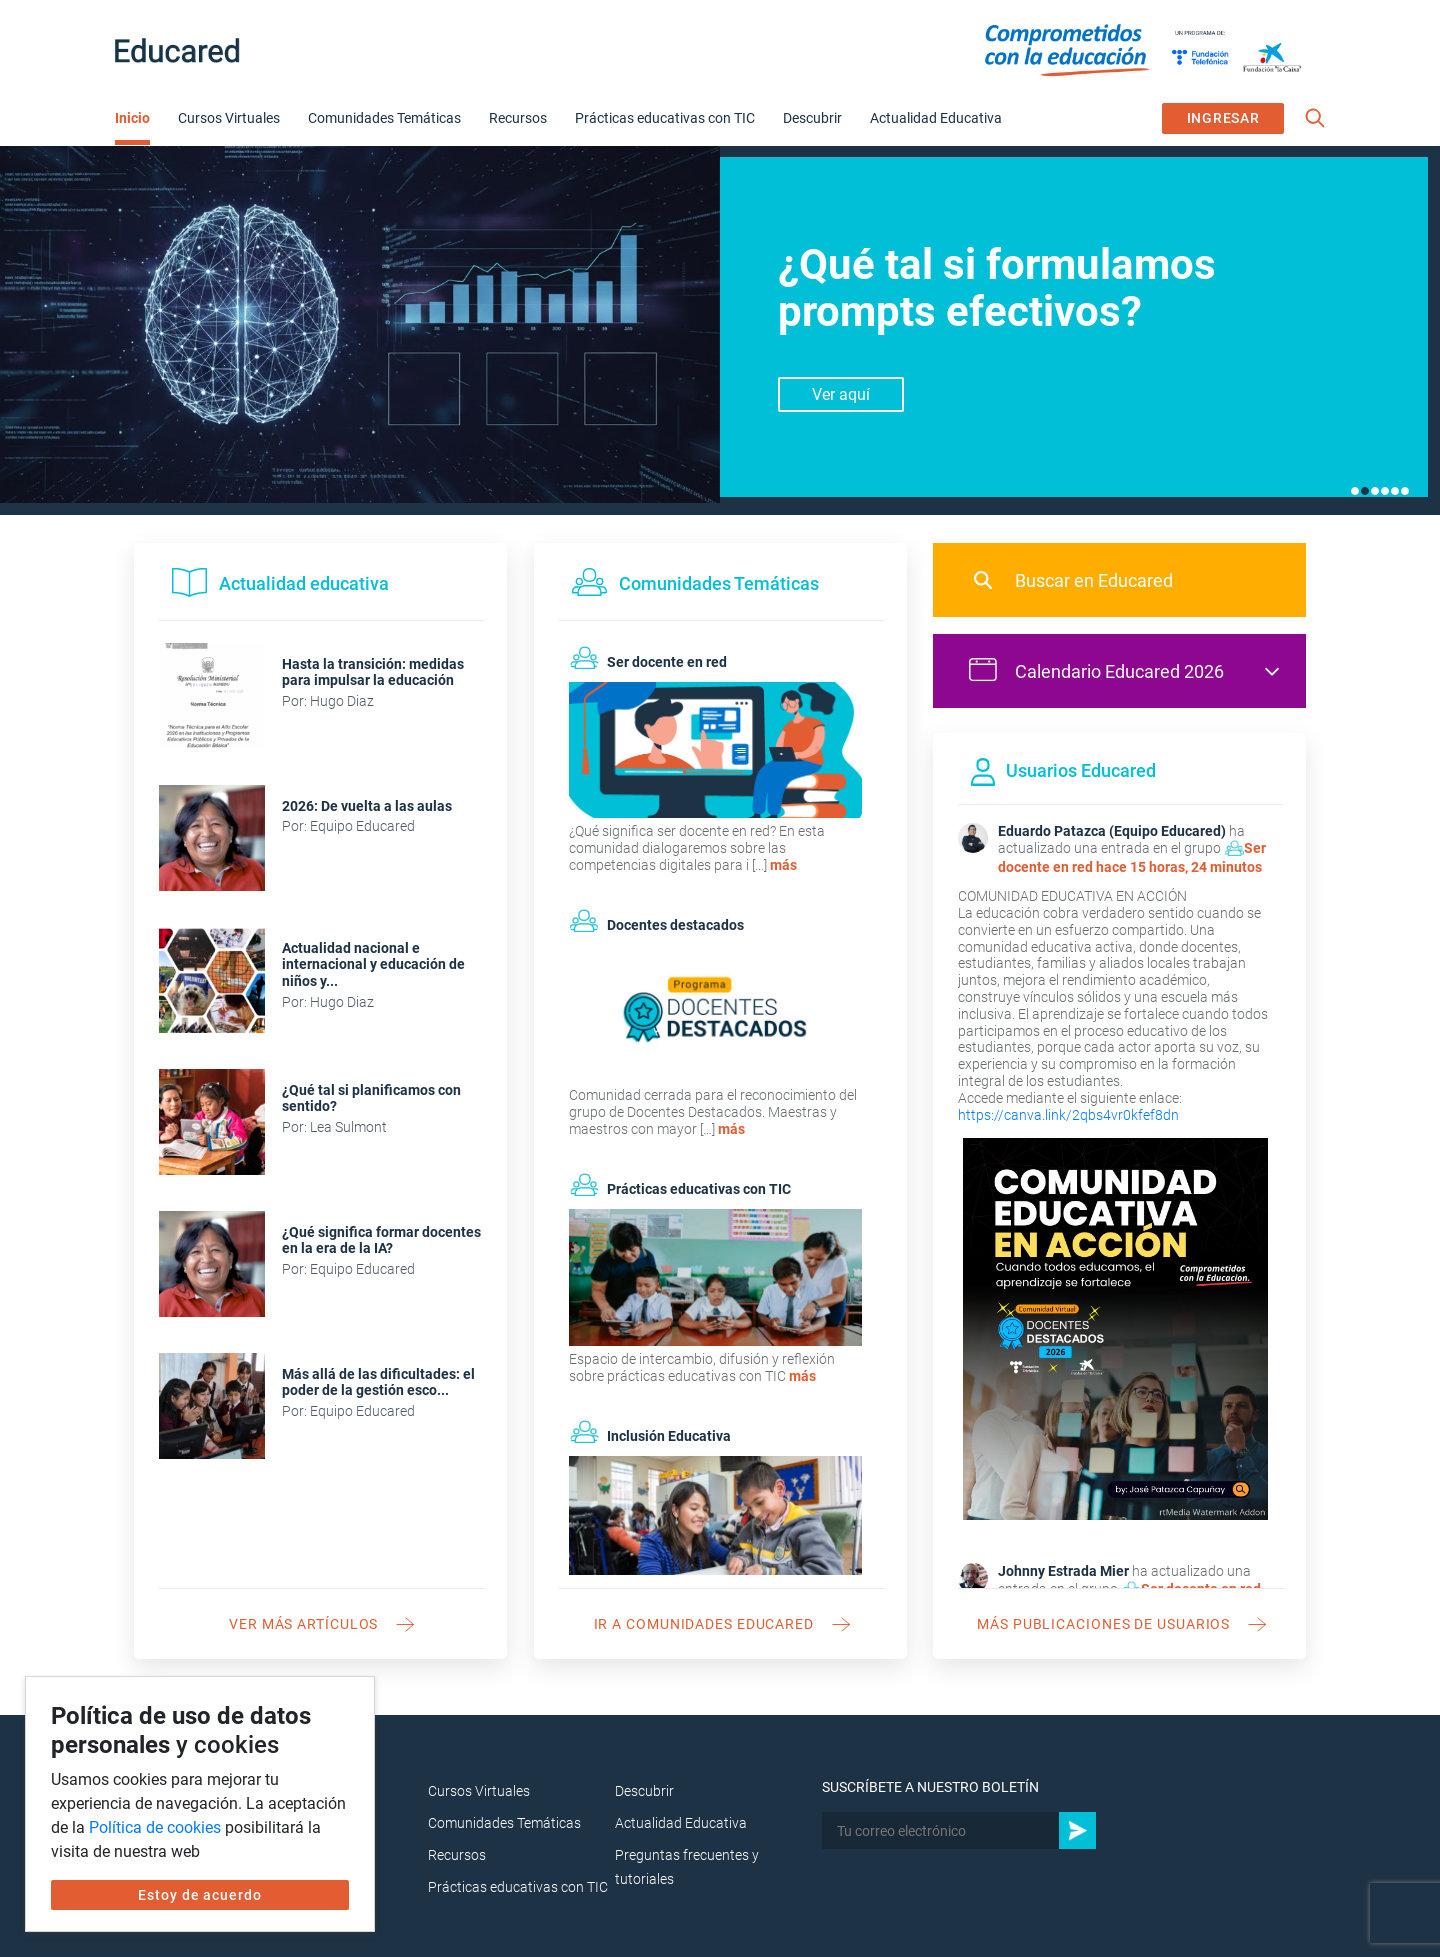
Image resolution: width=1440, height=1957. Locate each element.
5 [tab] (1395, 491)
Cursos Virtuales (229, 118)
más (783, 865)
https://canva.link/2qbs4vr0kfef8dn (1068, 1115)
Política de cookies (155, 1827)
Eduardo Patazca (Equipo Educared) (1112, 831)
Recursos (518, 118)
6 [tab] (1405, 491)
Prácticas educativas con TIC (665, 118)
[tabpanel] (720, 330)
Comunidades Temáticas (384, 118)
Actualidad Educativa (936, 118)
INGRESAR (1223, 118)
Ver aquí (841, 394)
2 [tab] (1365, 491)
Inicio (132, 118)
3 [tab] (1375, 491)
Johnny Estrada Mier (1063, 1571)
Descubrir (812, 118)
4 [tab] (1385, 491)
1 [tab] (1355, 491)
